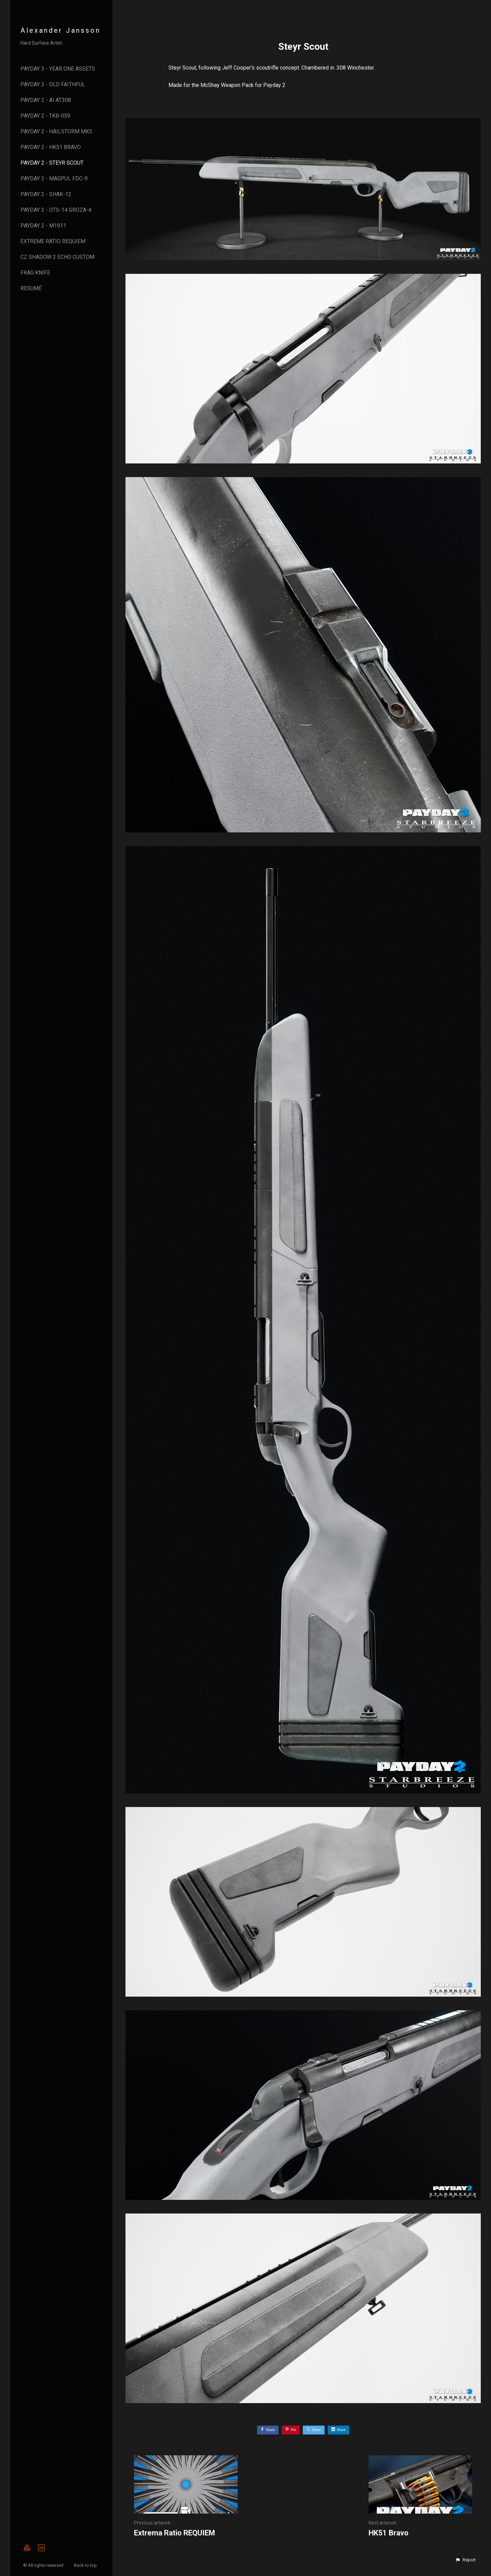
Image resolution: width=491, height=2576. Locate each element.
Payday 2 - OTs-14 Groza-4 (55, 210)
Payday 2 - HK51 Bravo (50, 147)
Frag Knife (35, 272)
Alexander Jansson (60, 30)
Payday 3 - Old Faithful (52, 84)
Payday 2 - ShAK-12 (45, 194)
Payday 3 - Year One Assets (57, 68)
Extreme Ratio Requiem (52, 241)
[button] (465, 2559)
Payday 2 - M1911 (43, 225)
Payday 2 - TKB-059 (45, 116)
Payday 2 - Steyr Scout (52, 163)
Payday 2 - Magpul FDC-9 (54, 178)
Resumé (31, 288)
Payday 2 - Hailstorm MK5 (56, 131)
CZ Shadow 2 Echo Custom (57, 257)
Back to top (86, 2565)
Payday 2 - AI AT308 (45, 100)
